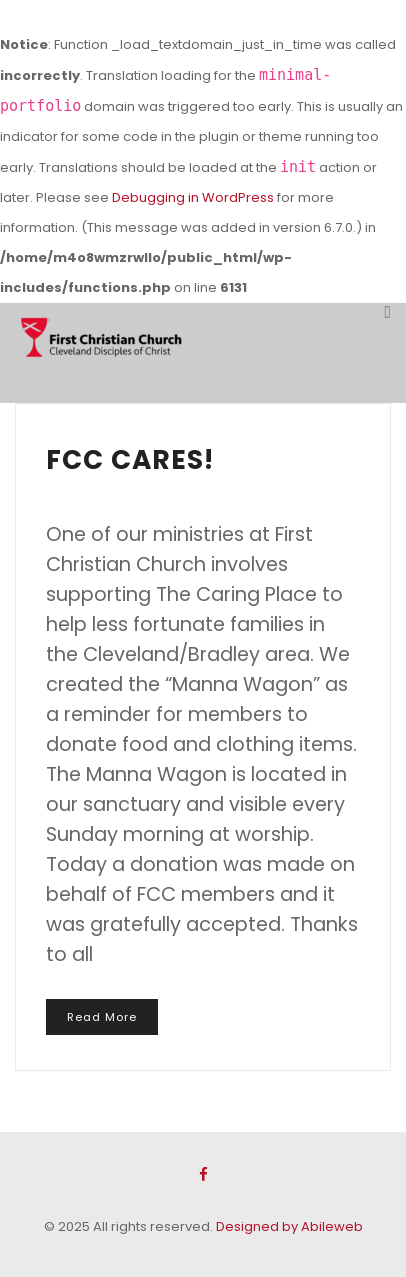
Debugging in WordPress (193, 197)
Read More (102, 1017)
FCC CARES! (130, 459)
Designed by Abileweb (289, 1226)
